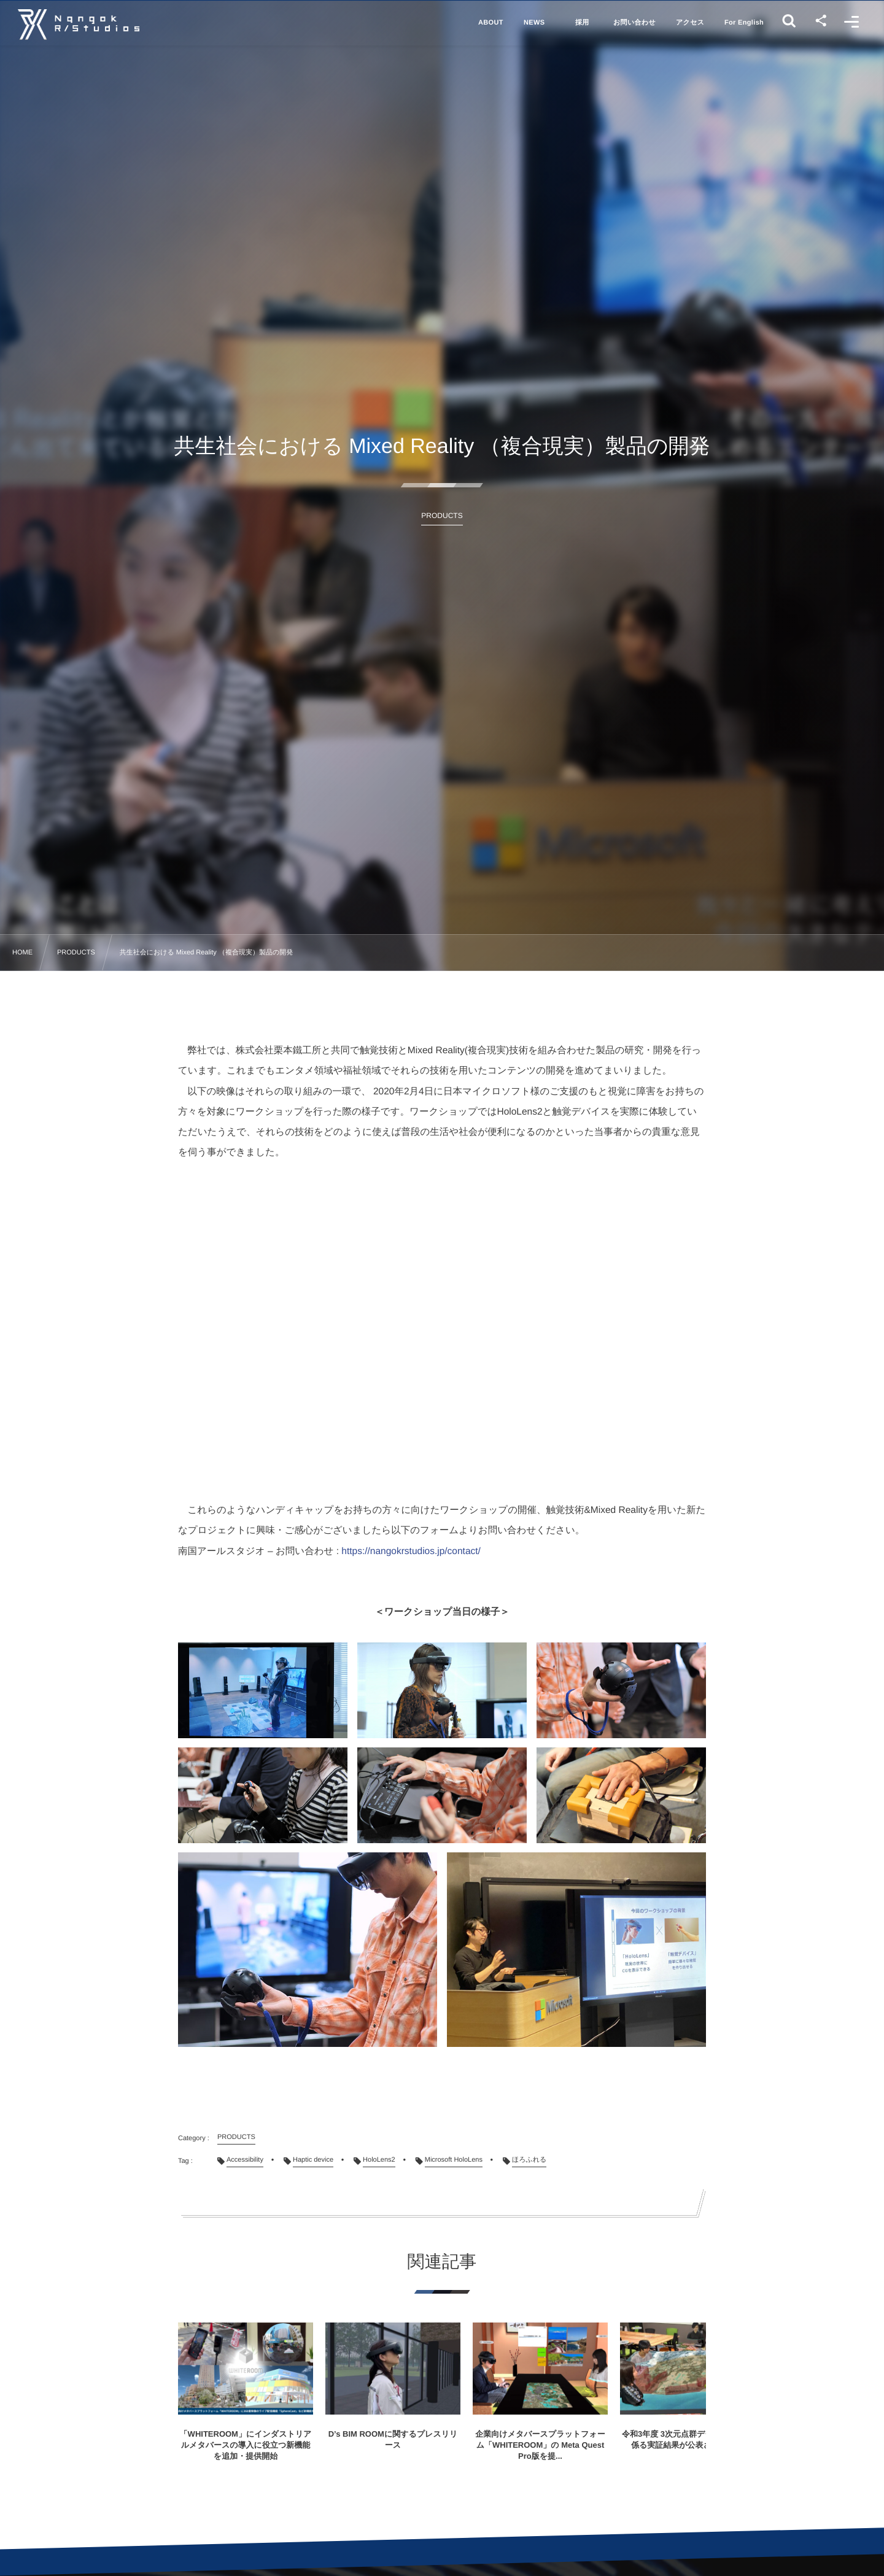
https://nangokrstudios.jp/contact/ (411, 1551)
